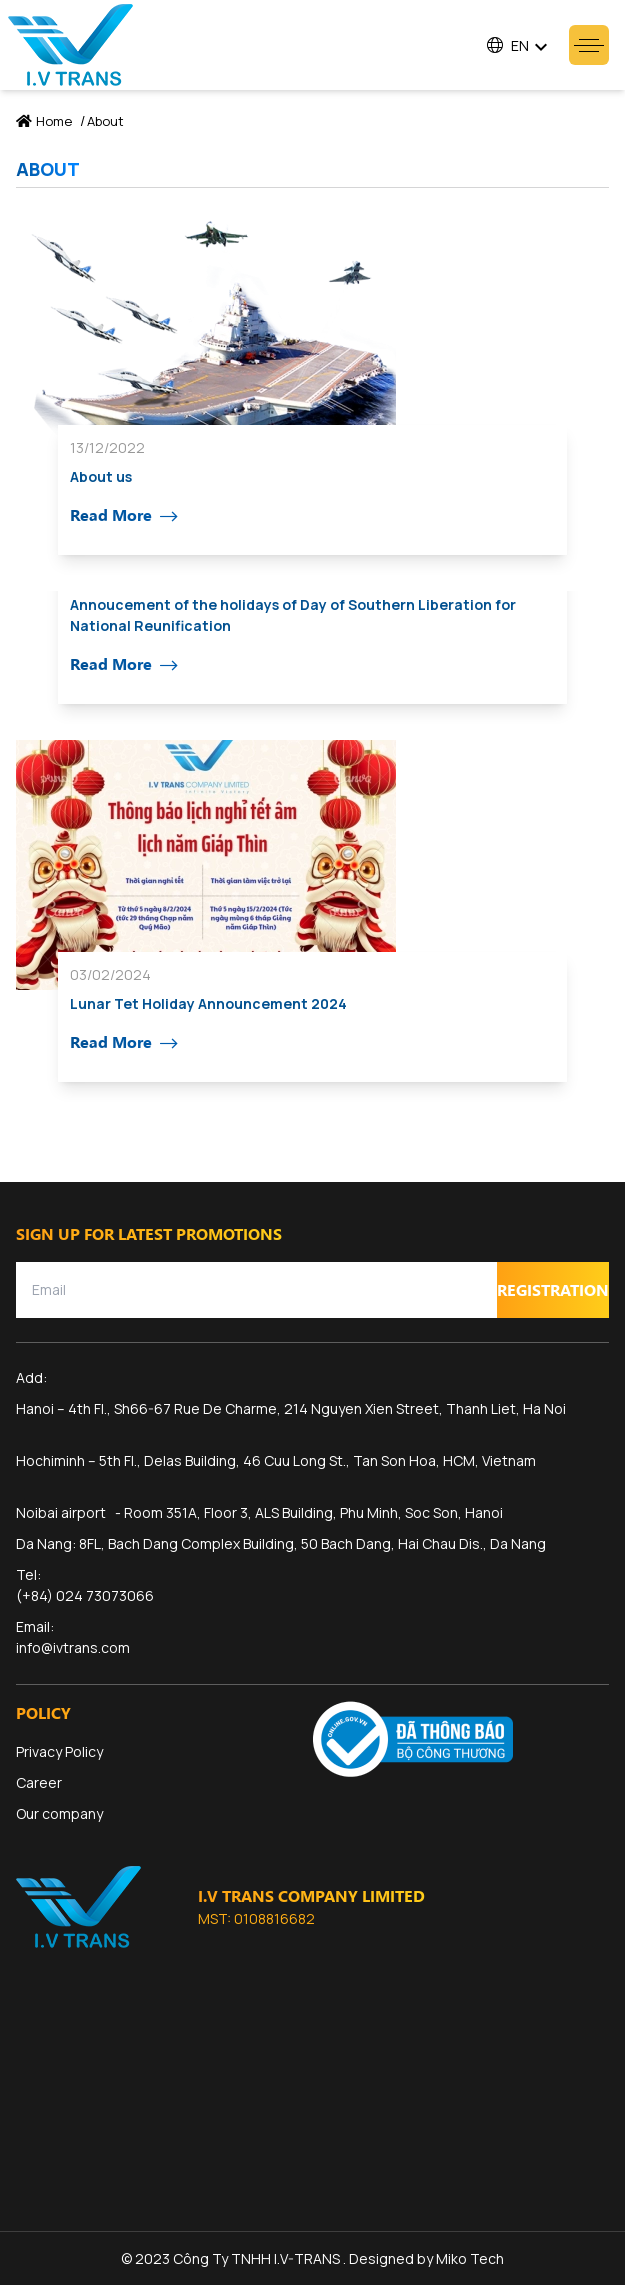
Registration (553, 1289)
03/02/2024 (110, 974)
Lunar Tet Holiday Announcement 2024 (208, 1003)
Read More (124, 515)
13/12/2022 (107, 447)
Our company (59, 1813)
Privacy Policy (59, 1751)
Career (39, 1782)
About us (101, 476)
